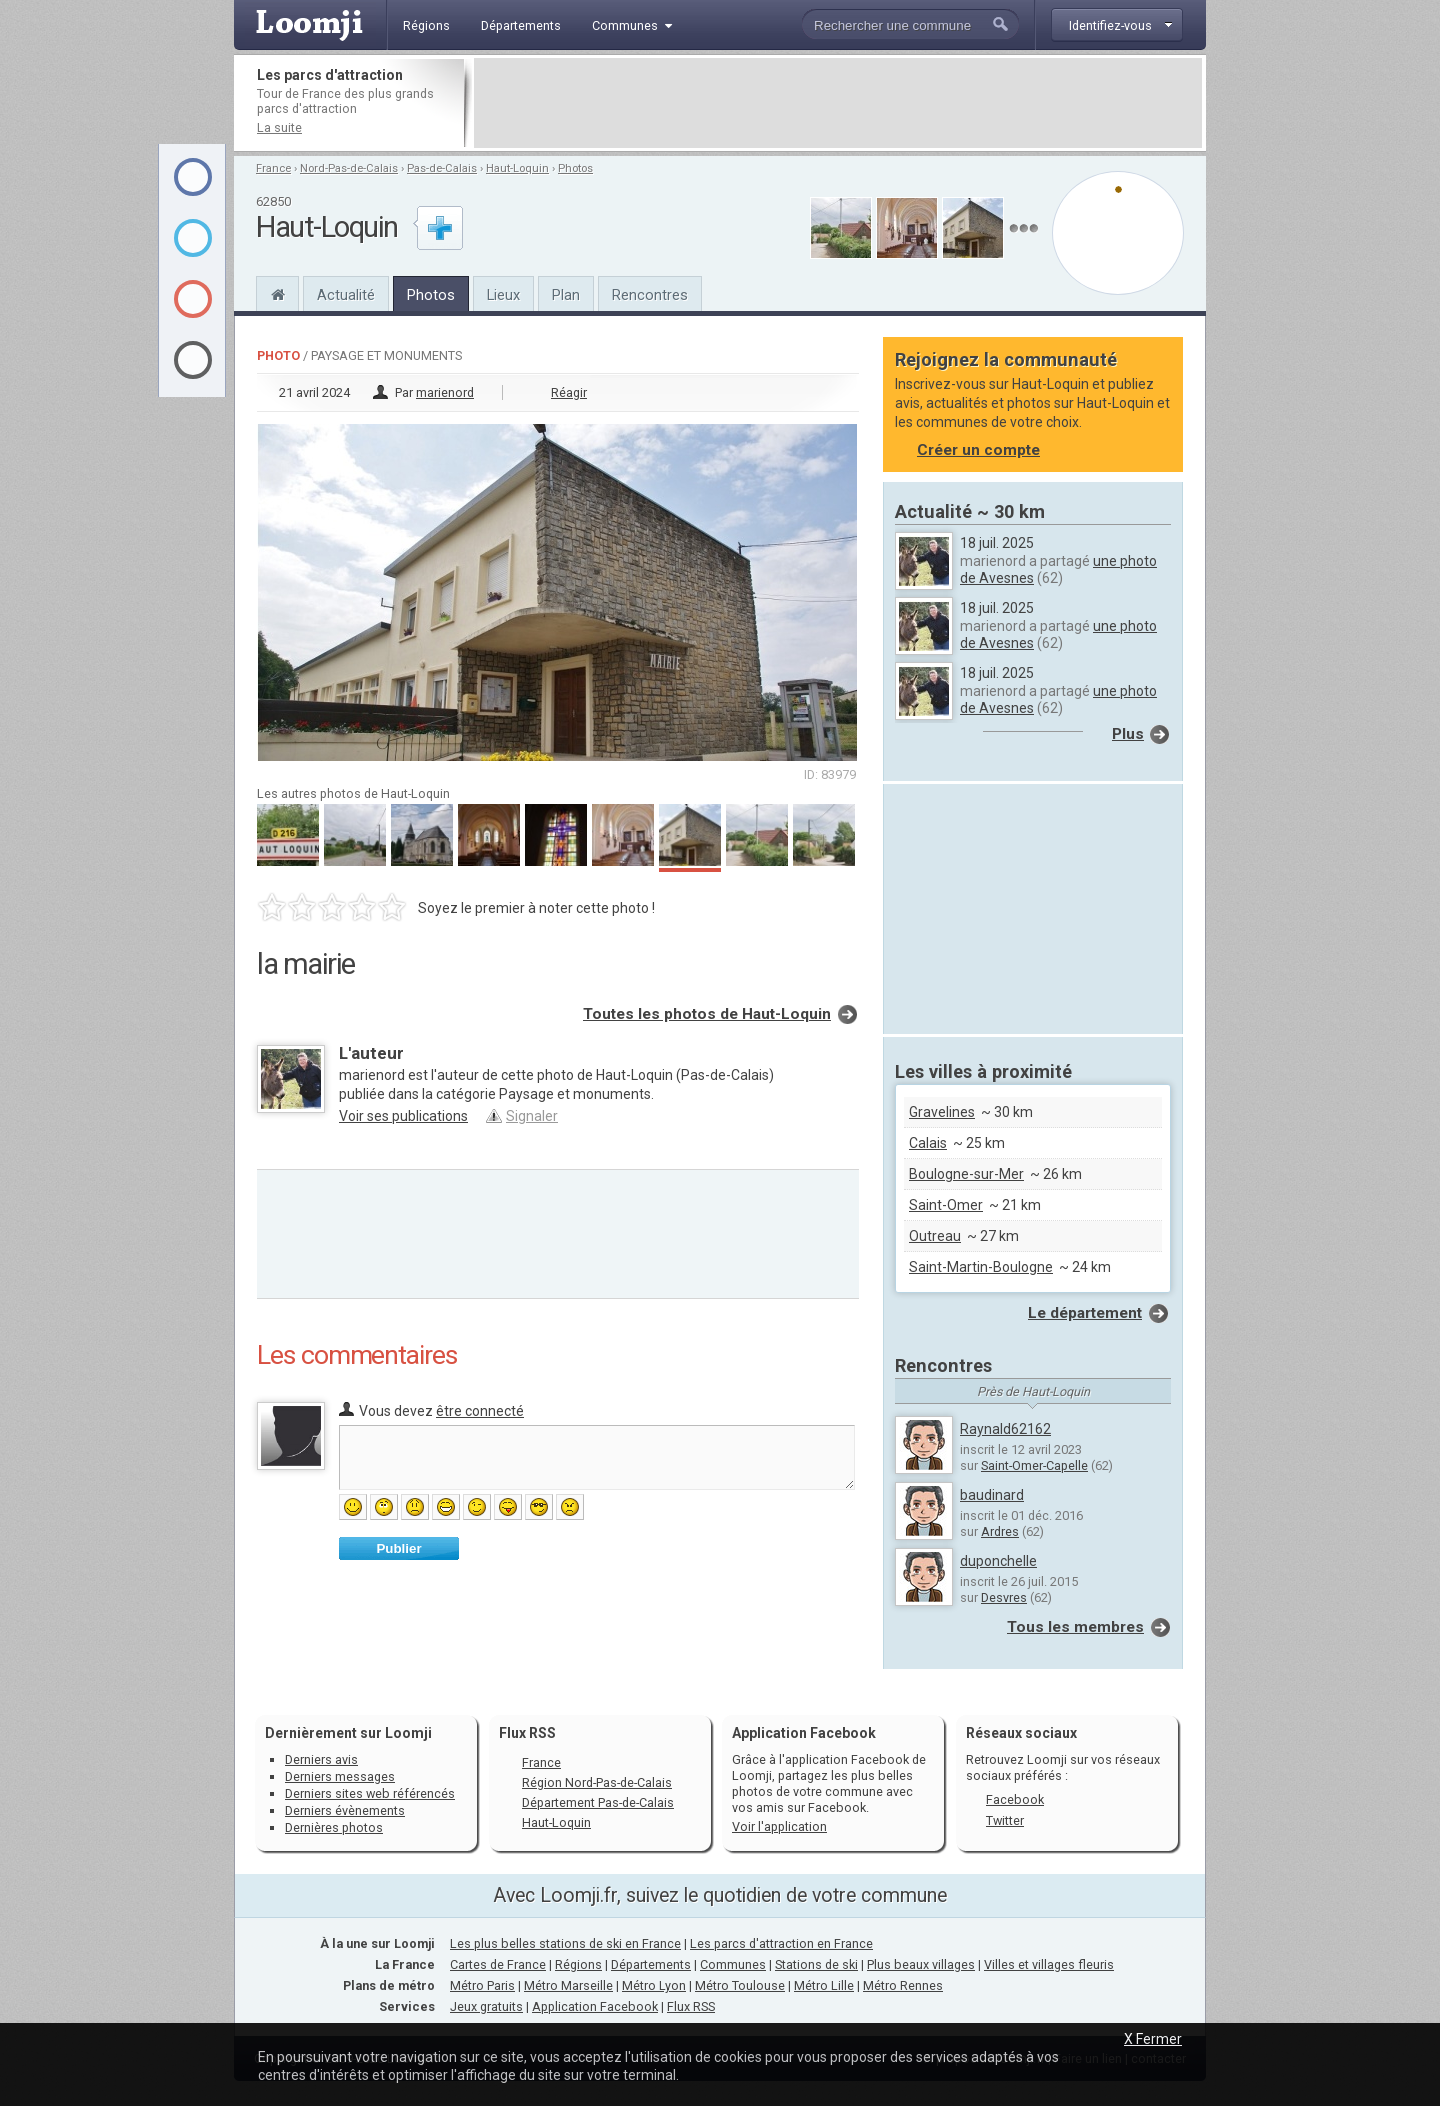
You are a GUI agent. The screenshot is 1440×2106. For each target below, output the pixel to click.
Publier (398, 1548)
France (273, 168)
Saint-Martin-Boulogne (981, 1267)
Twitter (1005, 1820)
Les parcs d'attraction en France (781, 1943)
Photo (278, 355)
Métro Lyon (654, 1985)
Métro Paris (482, 1985)
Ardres (1000, 1531)
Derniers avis (321, 1759)
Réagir (569, 392)
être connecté (480, 1411)
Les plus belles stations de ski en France (565, 1943)
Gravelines (942, 1112)
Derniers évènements (345, 1810)
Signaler (532, 1116)
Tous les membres (1075, 1627)
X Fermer (1153, 2039)
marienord (445, 392)
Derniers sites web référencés (370, 1793)
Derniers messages (340, 1776)
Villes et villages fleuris (1049, 1964)
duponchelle (998, 1561)
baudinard (992, 1495)
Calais (928, 1143)
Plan (566, 295)
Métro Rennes (903, 1985)
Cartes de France (498, 1964)
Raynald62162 (1005, 1429)
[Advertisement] (838, 103)
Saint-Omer (946, 1205)
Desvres (1004, 1597)
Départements (651, 1964)
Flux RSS (527, 1733)
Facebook (1015, 1799)
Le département (1085, 1313)
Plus (1128, 734)
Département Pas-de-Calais (598, 1802)
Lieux (503, 295)
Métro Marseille (568, 1985)
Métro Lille (824, 1985)
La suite (279, 127)
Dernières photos (334, 1827)
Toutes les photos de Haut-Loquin (707, 1014)
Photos (575, 168)
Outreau (935, 1236)
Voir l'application (779, 1826)
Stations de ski (816, 1964)
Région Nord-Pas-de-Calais (597, 1782)
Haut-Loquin (517, 168)
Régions (578, 1964)
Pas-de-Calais (442, 168)
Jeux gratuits (486, 2006)
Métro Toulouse (740, 1985)
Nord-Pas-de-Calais (349, 168)
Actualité (346, 295)
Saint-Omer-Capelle (1034, 1465)
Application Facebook (595, 2006)
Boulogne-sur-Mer (966, 1174)
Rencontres (650, 295)
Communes (733, 1964)
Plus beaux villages (921, 1964)
